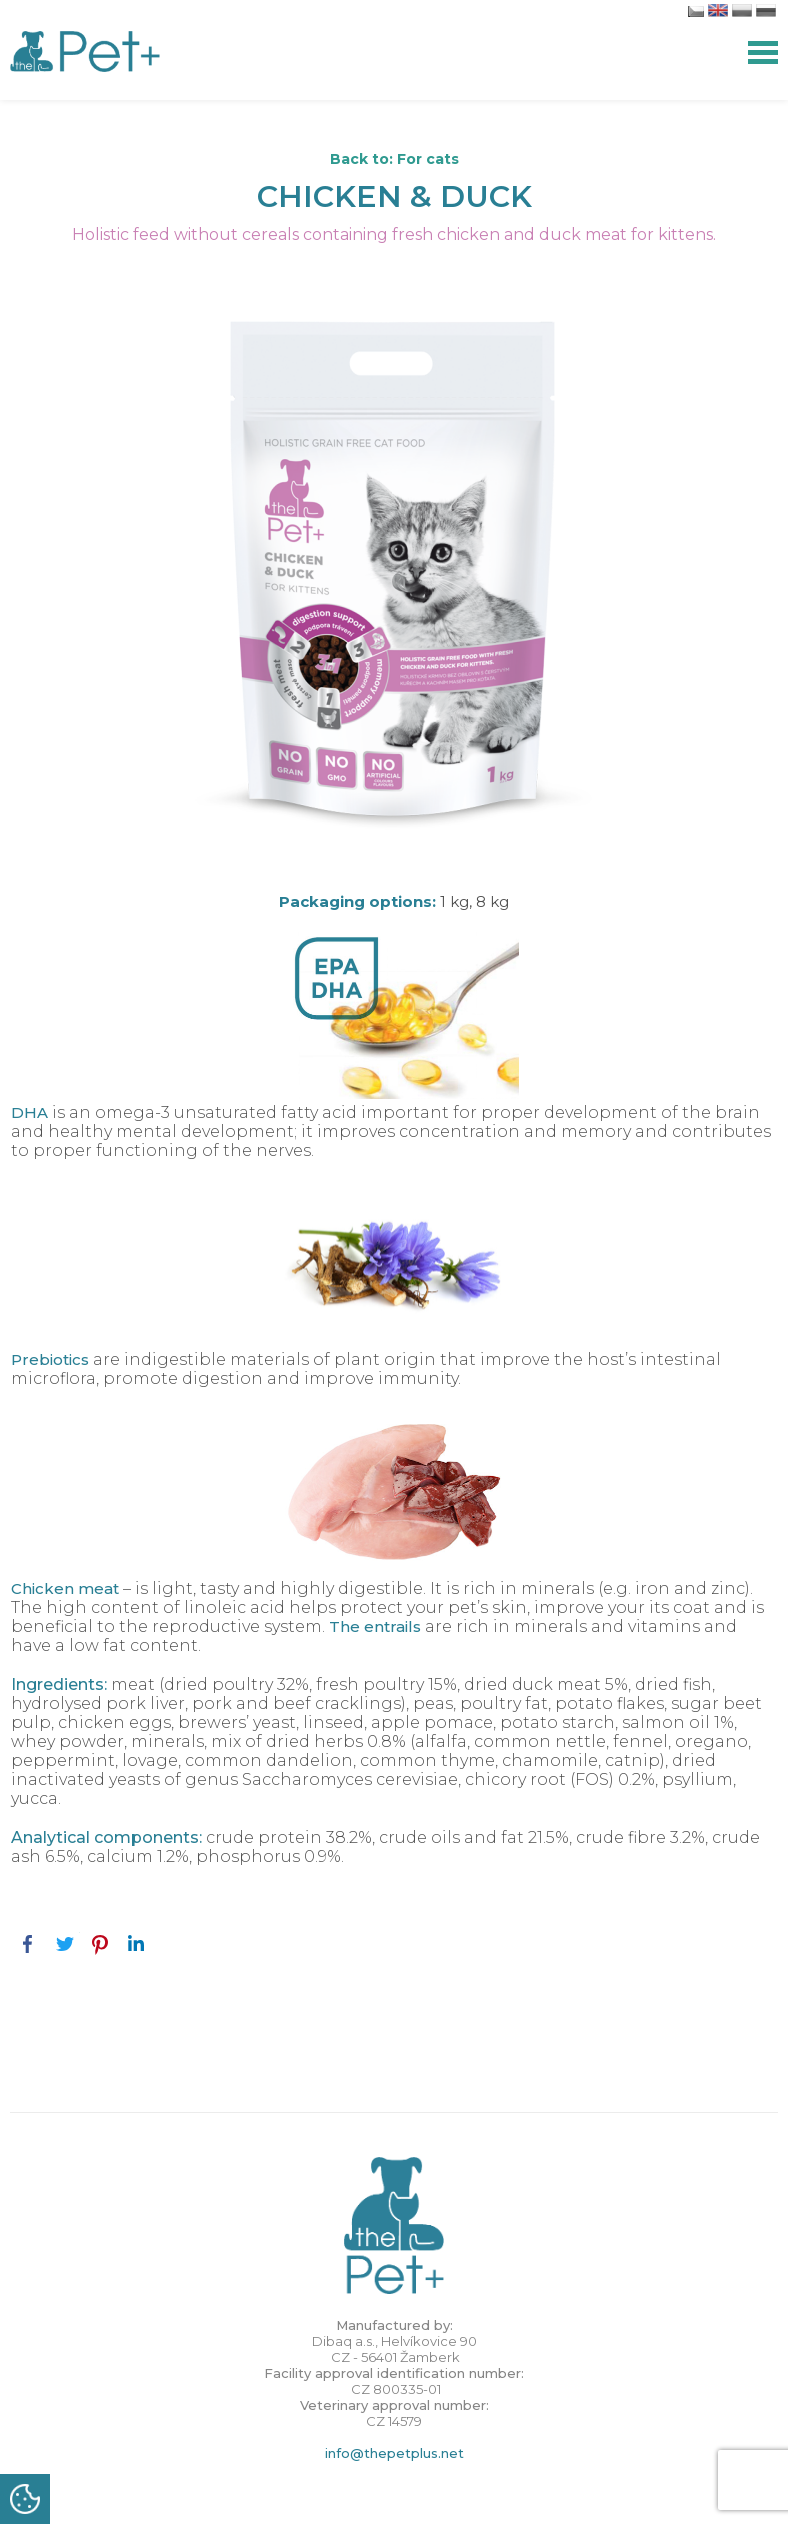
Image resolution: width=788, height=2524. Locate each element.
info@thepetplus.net (394, 2453)
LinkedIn (136, 1944)
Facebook (28, 1944)
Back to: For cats (394, 159)
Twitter (64, 1944)
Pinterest (100, 1944)
